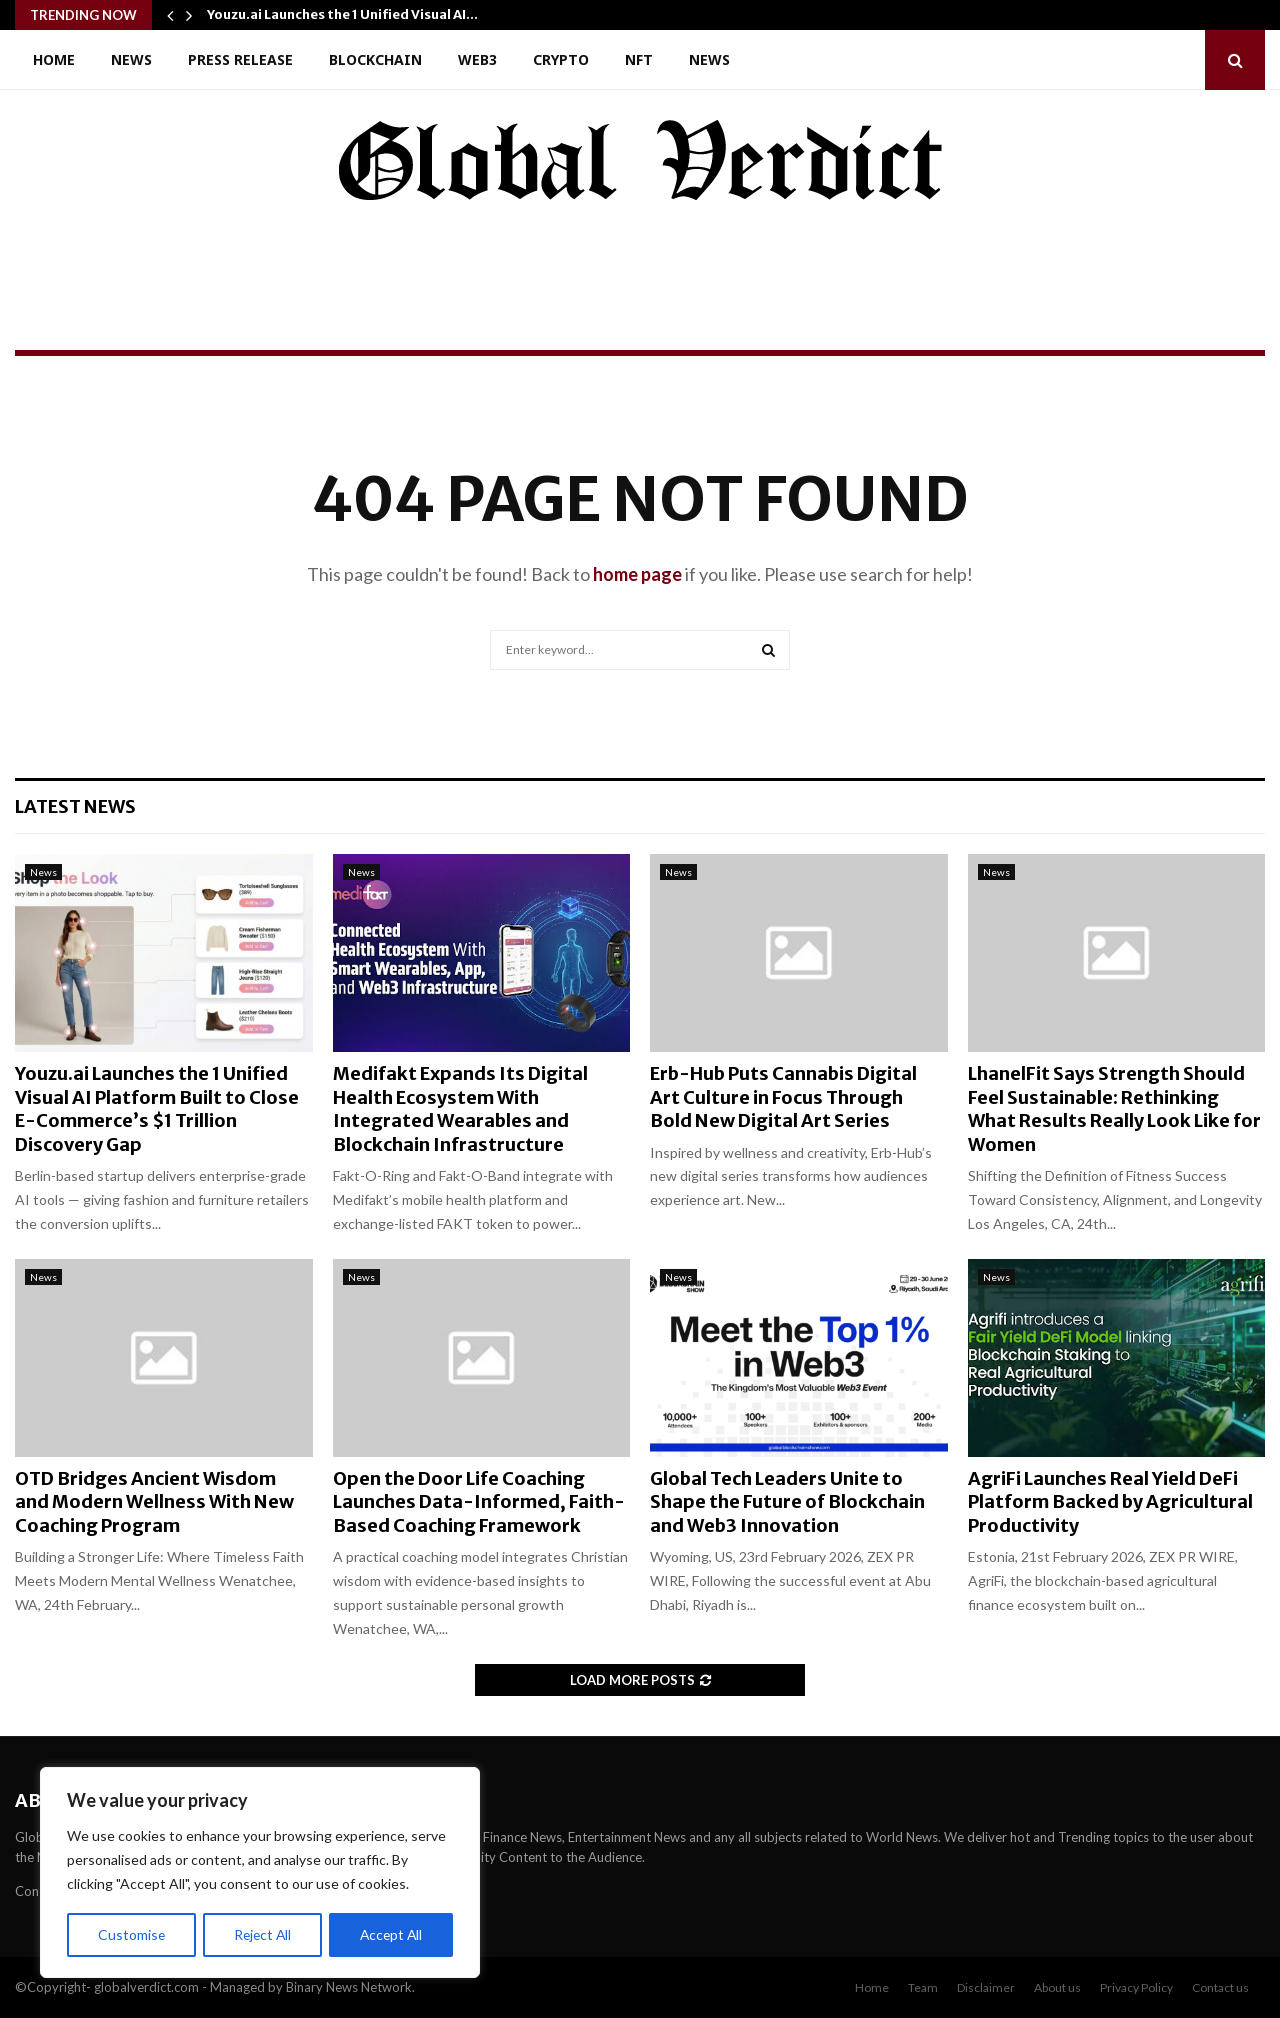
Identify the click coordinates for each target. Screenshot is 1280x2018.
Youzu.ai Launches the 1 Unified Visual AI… (342, 14)
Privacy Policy (1136, 1987)
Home (54, 59)
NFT (639, 59)
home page (637, 574)
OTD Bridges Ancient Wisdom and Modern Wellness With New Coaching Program (154, 1502)
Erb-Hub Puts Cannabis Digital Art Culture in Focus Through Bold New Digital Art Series (783, 1097)
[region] (260, 1873)
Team (923, 1987)
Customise (131, 1934)
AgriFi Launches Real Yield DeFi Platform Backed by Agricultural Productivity (1110, 1502)
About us (1057, 1987)
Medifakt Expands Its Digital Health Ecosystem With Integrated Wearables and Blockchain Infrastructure (460, 1108)
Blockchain (375, 59)
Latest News (75, 806)
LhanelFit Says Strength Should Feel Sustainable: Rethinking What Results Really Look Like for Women (1114, 1108)
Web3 (477, 59)
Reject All (262, 1934)
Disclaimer (986, 1987)
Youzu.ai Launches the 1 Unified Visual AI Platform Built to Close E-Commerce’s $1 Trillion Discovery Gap (157, 1108)
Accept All (391, 1934)
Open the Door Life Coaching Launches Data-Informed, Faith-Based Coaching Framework (479, 1502)
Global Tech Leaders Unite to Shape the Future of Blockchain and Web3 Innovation (787, 1502)
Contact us (1220, 1987)
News (131, 59)
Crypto (561, 59)
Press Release (240, 59)
